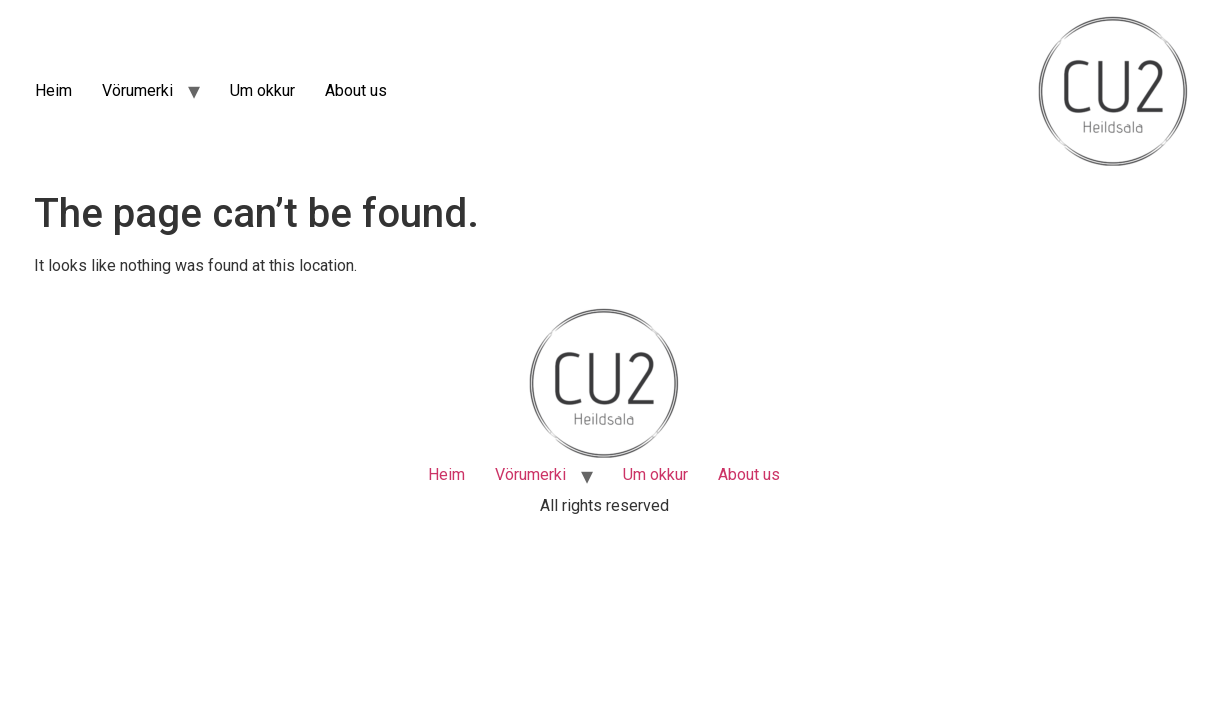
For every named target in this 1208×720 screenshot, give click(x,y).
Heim (53, 90)
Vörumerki (137, 90)
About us (356, 90)
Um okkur (262, 90)
